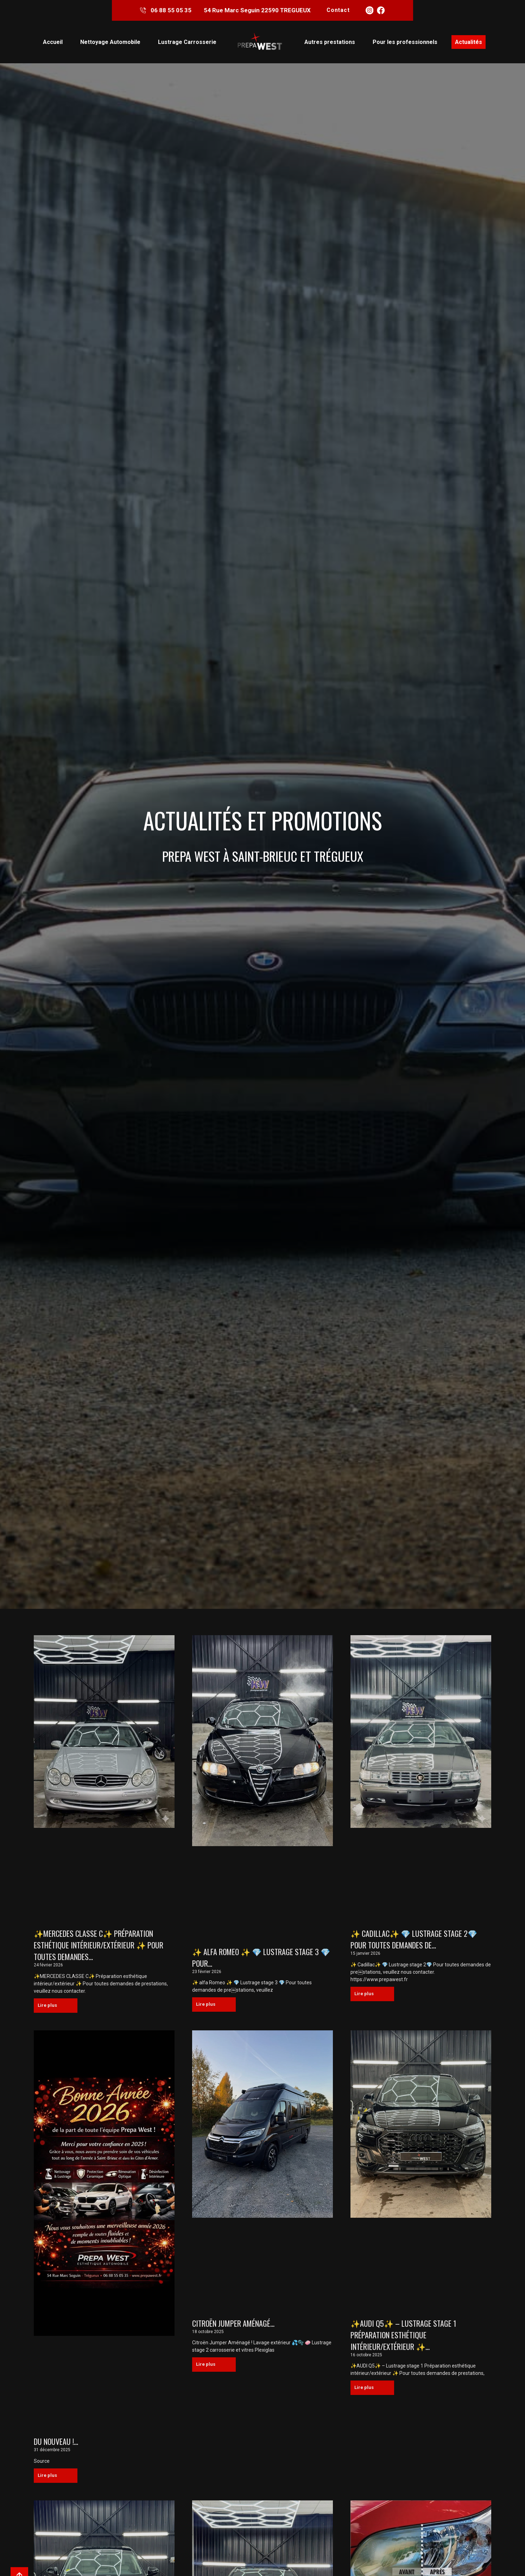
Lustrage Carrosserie (187, 42)
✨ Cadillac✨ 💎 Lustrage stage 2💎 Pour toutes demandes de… (413, 1939)
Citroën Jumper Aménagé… (233, 2325)
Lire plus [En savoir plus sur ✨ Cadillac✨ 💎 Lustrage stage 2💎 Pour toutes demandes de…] (369, 1995)
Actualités (468, 42)
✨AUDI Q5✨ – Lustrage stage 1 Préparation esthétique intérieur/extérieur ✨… (403, 2337)
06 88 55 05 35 (170, 10)
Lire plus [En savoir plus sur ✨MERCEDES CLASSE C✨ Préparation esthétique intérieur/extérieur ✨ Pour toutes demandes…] (52, 2006)
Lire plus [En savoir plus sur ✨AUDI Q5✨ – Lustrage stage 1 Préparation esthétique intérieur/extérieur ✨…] (369, 2390)
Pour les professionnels (405, 42)
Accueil (53, 42)
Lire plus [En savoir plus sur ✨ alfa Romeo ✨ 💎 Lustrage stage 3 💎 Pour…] (210, 2005)
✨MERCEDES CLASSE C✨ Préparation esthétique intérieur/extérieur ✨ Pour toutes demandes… (98, 1945)
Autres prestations (329, 42)
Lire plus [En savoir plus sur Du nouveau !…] (52, 2478)
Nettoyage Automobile (110, 42)
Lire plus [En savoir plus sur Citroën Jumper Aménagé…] (210, 2367)
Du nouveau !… (56, 2443)
